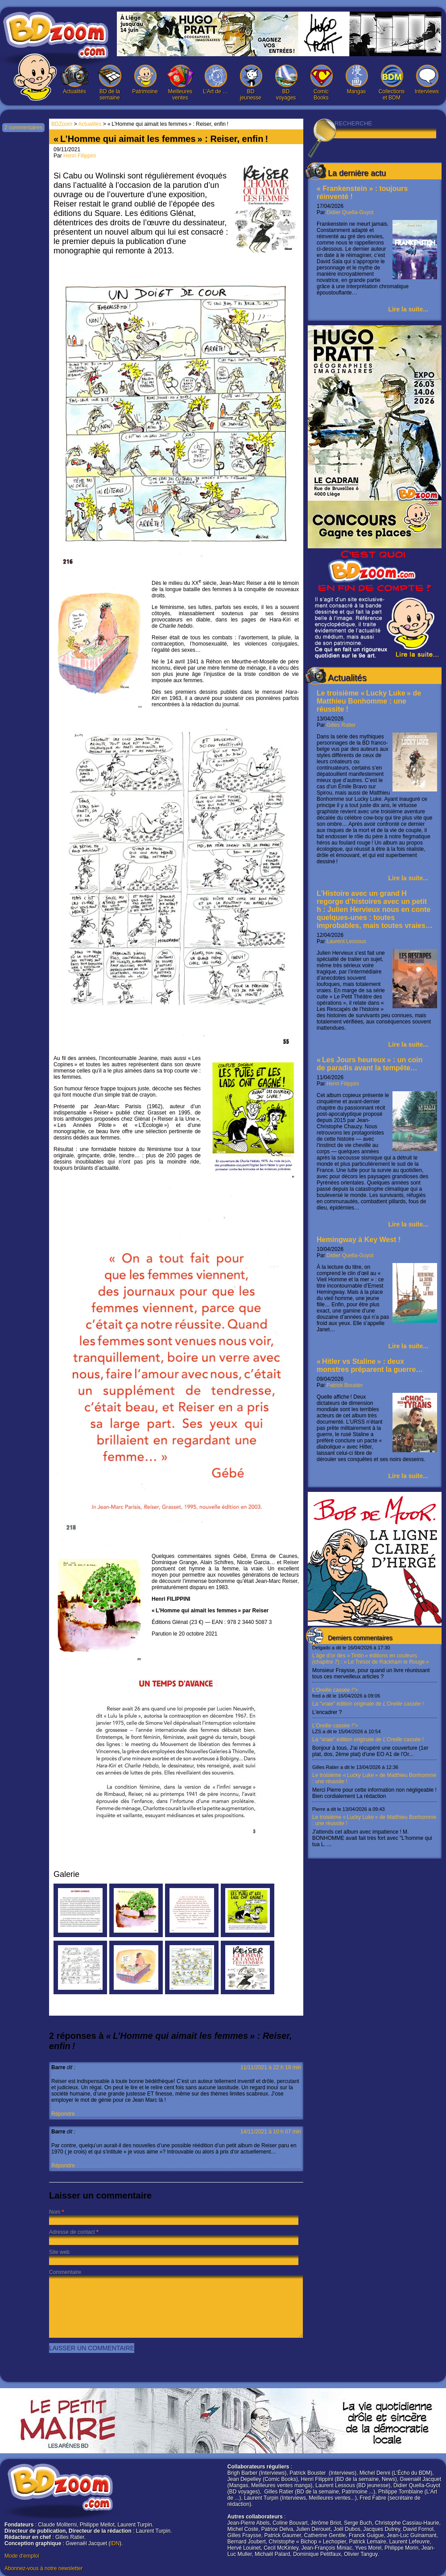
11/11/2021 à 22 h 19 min (270, 2067)
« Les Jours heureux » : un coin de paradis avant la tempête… (370, 1064)
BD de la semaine (109, 83)
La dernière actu (357, 173)
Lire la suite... (408, 309)
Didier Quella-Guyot (349, 212)
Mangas (356, 80)
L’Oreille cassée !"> (374, 1701)
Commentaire (65, 2272)
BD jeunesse (250, 83)
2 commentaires (23, 127)
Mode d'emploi (21, 2556)
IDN (115, 2543)
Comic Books (321, 83)
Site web (59, 2252)
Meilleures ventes (180, 83)
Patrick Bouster (344, 1385)
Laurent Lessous (346, 941)
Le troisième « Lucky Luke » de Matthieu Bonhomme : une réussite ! (369, 701)
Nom (54, 2212)
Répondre (63, 2114)
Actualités (74, 80)
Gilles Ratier (340, 725)
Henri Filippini (342, 1084)
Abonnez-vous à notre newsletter (43, 2568)
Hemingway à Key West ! (359, 1239)
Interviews (427, 80)
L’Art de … (215, 80)
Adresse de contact (72, 2232)
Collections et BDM (391, 83)
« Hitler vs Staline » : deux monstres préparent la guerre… (370, 1365)
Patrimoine (145, 80)
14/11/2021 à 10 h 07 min (270, 2132)
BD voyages (286, 83)
